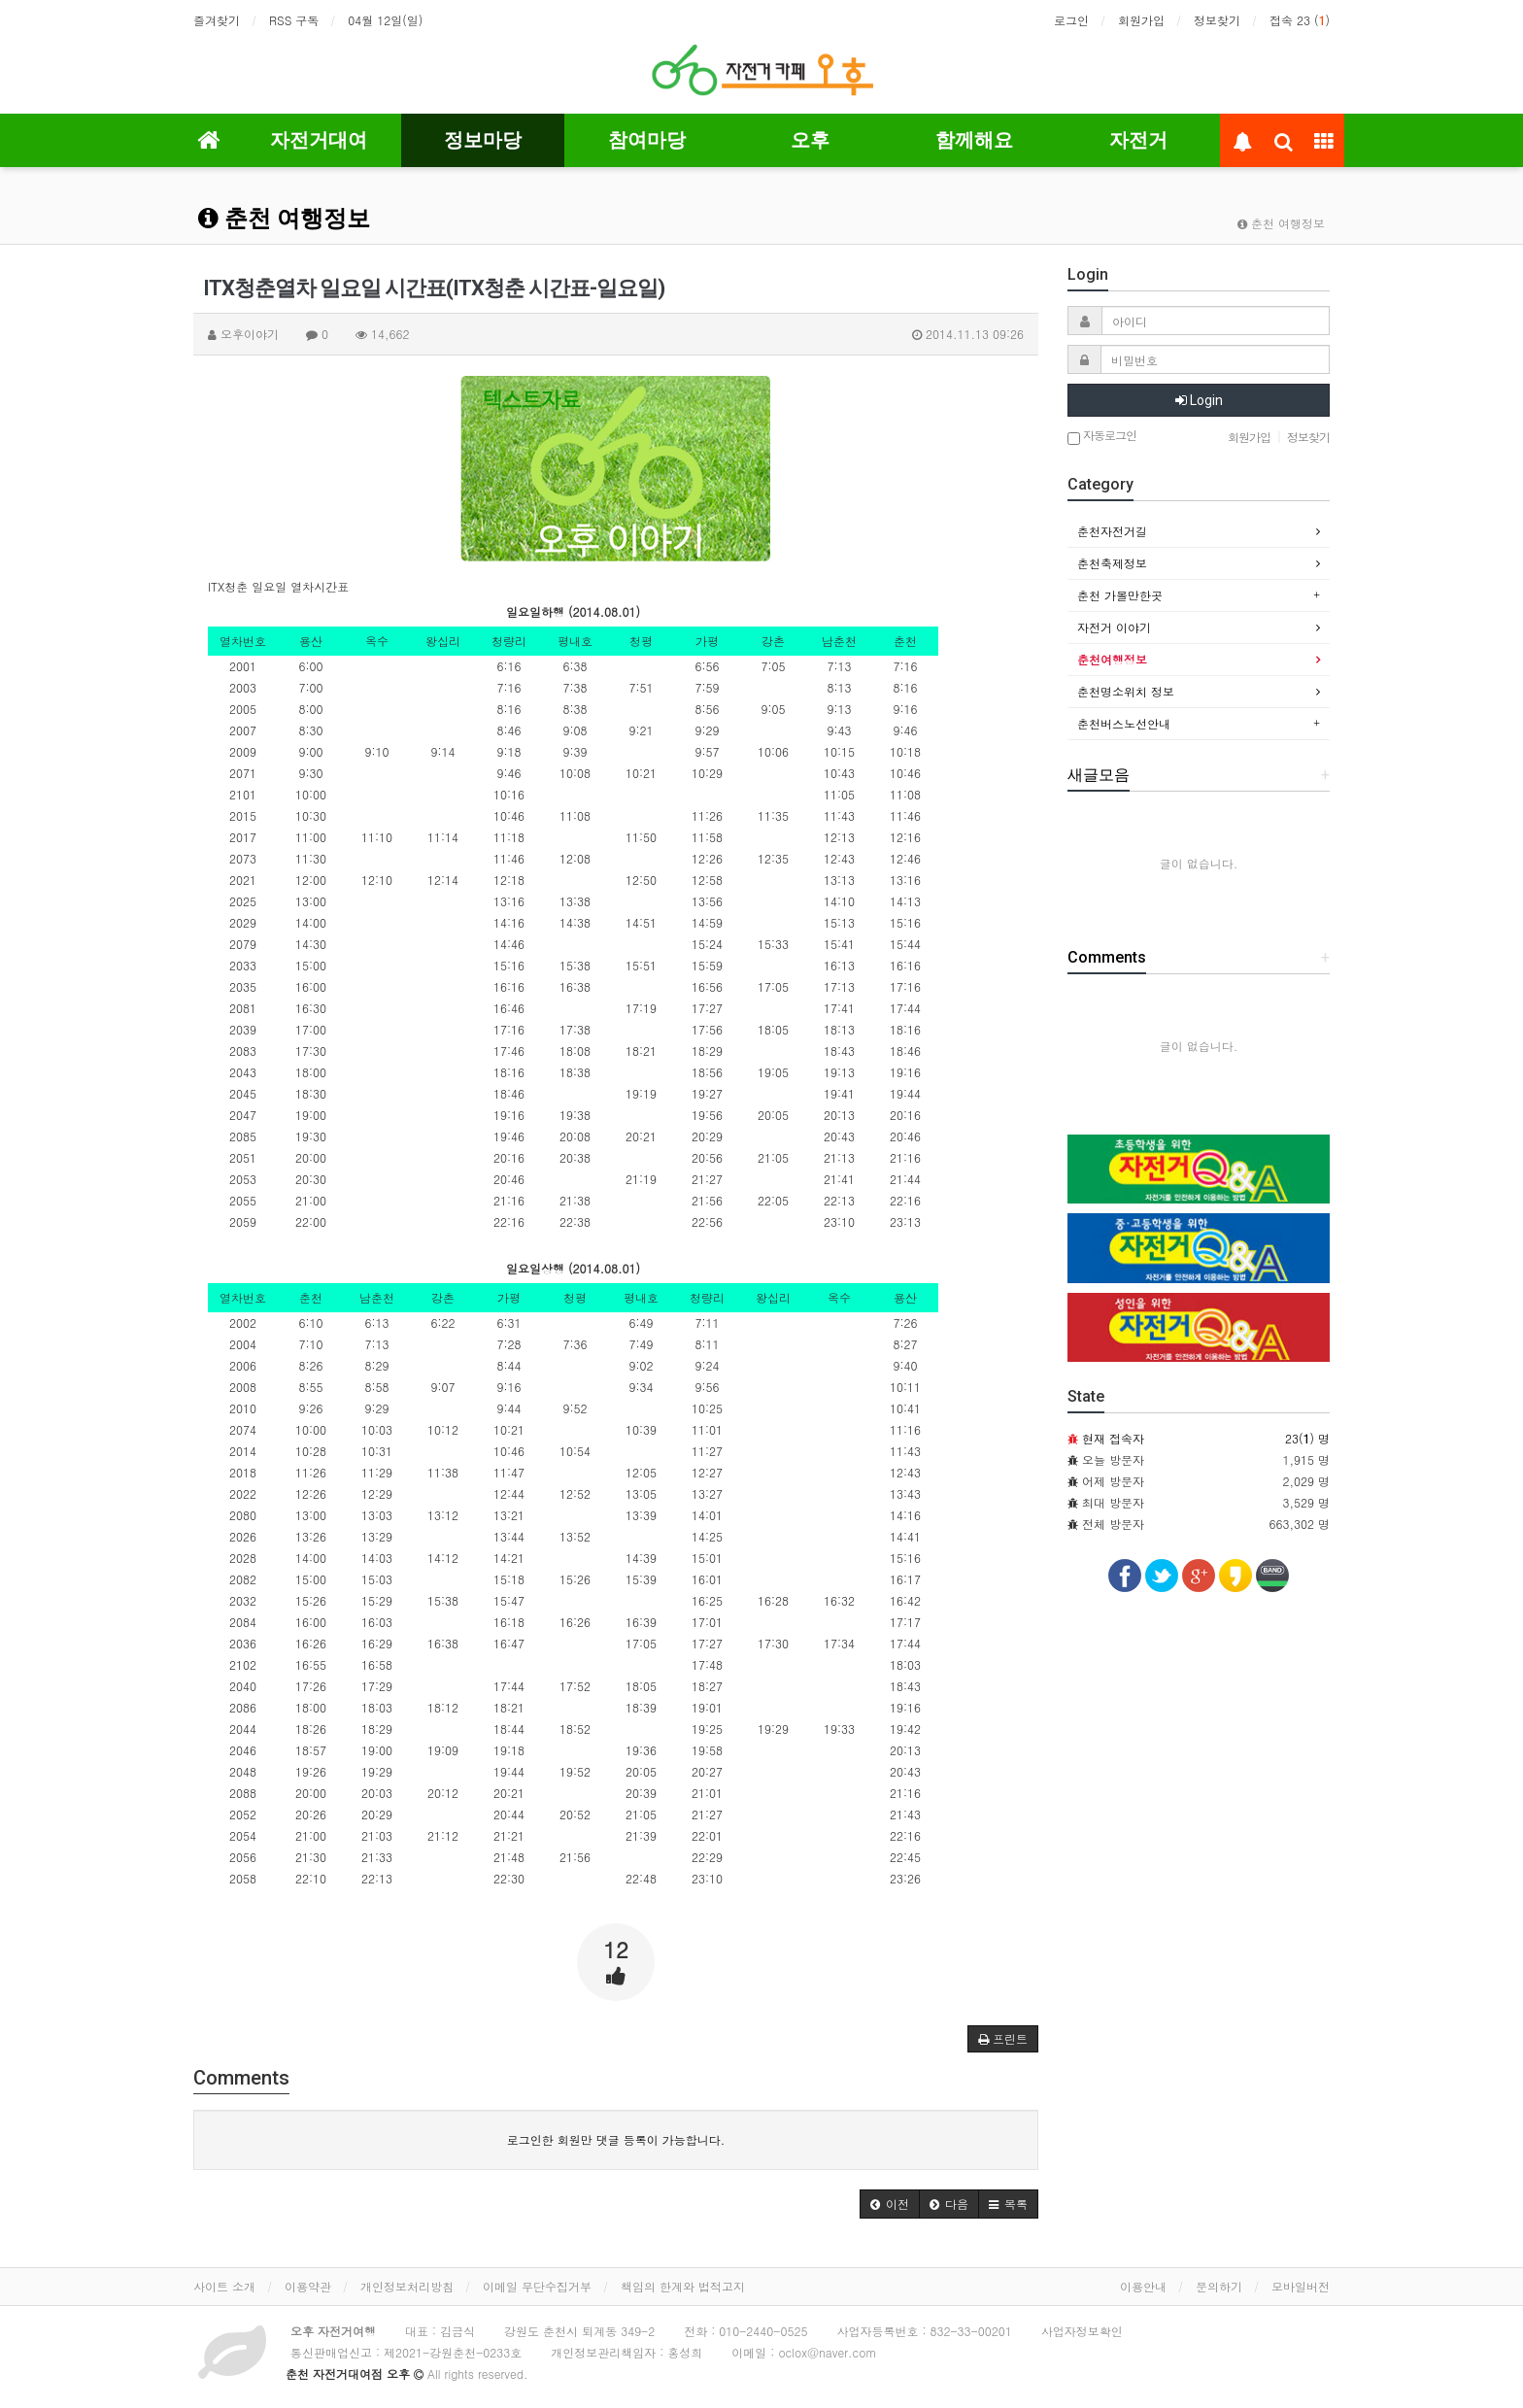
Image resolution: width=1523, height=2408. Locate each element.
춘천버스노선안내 (1123, 723)
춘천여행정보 (1112, 659)
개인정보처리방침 (407, 2286)
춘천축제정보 (1112, 563)
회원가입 (1141, 20)
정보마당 (483, 140)
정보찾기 (1217, 20)
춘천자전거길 (1112, 531)
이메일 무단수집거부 (537, 2286)
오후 (810, 140)
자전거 (1138, 140)
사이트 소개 (224, 2286)
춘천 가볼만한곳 (1120, 595)
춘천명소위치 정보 (1125, 691)
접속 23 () (1299, 20)
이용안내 (1143, 2286)
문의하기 (1219, 2286)
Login (1199, 400)
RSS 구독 (294, 20)
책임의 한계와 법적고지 (683, 2286)
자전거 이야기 (1114, 627)
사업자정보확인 (1082, 2331)
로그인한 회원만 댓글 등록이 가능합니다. (616, 2139)
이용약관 (308, 2286)
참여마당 (647, 140)
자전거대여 (318, 140)
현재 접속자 (1113, 1438)
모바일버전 (1300, 2286)
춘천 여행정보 (284, 218)
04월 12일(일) (385, 20)
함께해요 (974, 140)
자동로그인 (1101, 436)
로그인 (1071, 20)
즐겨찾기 (216, 20)
